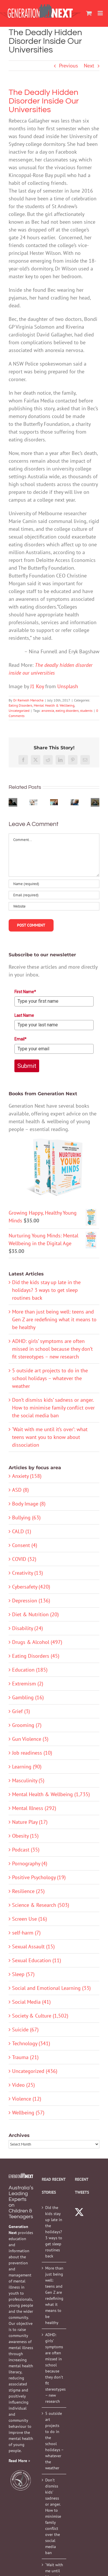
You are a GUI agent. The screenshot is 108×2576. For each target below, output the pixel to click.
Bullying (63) (26, 1517)
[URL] (54, 906)
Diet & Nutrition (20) (35, 1614)
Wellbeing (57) (28, 2112)
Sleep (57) (23, 1974)
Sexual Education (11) (36, 1960)
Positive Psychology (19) (39, 1877)
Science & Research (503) (40, 1905)
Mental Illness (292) (34, 1808)
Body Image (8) (29, 1503)
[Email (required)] (54, 895)
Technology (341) (31, 2043)
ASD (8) (20, 1489)
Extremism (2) (27, 1683)
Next (89, 65)
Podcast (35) (25, 1849)
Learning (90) (26, 1766)
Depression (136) (31, 1600)
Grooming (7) (26, 1725)
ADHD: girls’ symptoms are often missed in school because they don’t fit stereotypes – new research (52, 1349)
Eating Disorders (20, 705)
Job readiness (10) (32, 1752)
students (86, 710)
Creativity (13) (27, 1573)
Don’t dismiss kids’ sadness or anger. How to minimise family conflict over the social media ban (53, 1408)
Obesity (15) (25, 1835)
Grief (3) (21, 1711)
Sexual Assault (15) (33, 1946)
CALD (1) (21, 1531)
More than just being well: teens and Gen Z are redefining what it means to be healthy (54, 1319)
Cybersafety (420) (31, 1586)
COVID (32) (24, 1559)
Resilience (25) (28, 1891)
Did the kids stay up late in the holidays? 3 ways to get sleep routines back (46, 1290)
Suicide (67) (25, 2029)
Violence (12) (26, 2098)
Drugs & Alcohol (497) (37, 1642)
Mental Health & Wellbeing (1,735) (51, 1794)
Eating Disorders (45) (35, 1656)
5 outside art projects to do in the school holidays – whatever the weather (50, 1378)
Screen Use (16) (29, 1918)
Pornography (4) (29, 1863)
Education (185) (30, 1669)
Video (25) (23, 2085)
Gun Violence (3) (30, 1739)
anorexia (47, 710)
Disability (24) (27, 1628)
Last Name (24, 1015)
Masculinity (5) (28, 1780)
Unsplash (67, 686)
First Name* (25, 991)
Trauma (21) (25, 2057)
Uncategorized (19, 710)
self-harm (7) (26, 1932)
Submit (26, 1065)
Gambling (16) (28, 1697)
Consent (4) (24, 1545)
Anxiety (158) (26, 1476)
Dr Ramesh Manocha (28, 700)
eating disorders (67, 710)
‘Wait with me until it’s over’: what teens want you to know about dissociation (50, 1437)
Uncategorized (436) (34, 2071)
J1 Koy (37, 686)
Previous (68, 65)
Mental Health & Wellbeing (54, 705)
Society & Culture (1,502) (40, 2015)
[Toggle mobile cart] (89, 13)
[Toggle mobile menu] (101, 13)
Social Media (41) (31, 2002)
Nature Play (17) (30, 1822)
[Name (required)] (54, 884)
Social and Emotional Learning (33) (51, 1988)
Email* (20, 1039)
